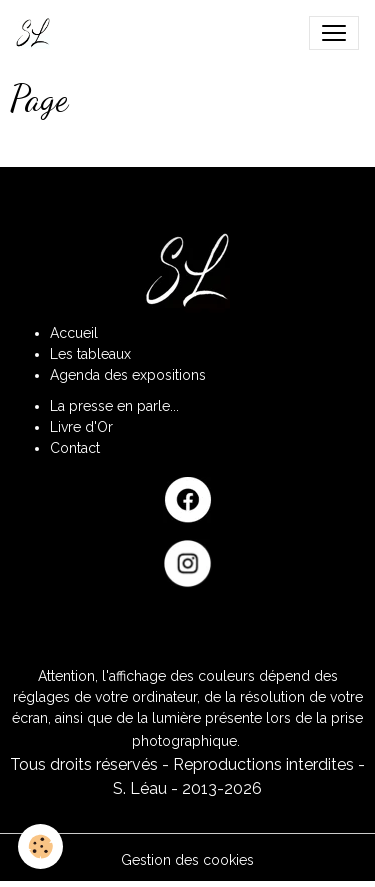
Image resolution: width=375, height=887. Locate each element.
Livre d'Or (81, 427)
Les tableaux (90, 354)
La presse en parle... (114, 406)
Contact (75, 448)
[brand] (37, 33)
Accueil (74, 333)
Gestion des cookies (187, 860)
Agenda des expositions (128, 375)
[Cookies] (40, 846)
